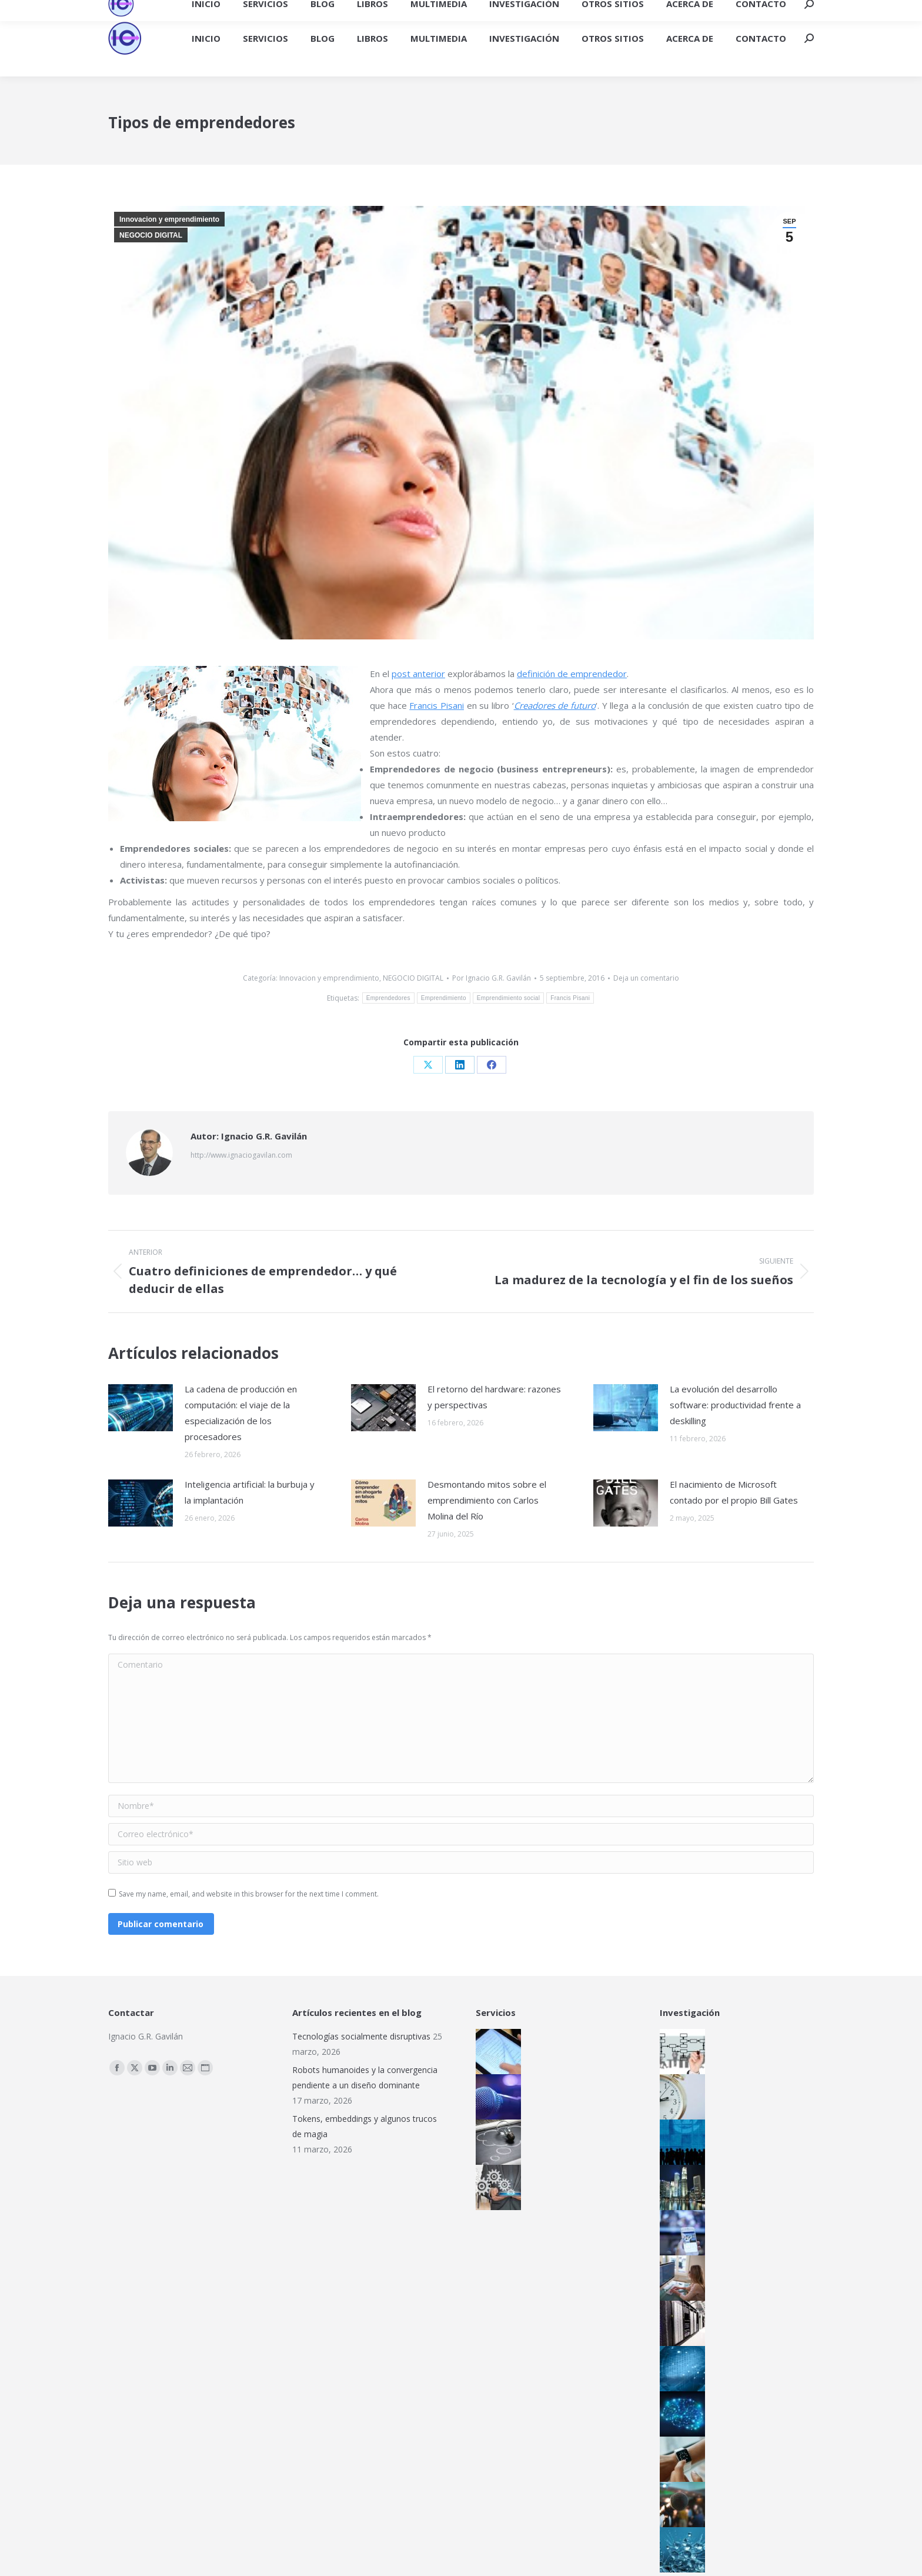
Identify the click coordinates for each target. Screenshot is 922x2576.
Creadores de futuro (555, 705)
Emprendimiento (443, 998)
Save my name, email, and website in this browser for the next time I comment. (249, 1894)
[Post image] (140, 1407)
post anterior (418, 673)
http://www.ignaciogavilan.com (241, 1155)
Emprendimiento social (508, 998)
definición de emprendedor (572, 673)
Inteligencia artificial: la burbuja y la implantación (250, 1492)
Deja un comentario (646, 978)
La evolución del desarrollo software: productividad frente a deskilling (735, 1405)
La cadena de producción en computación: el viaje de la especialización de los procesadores (241, 1412)
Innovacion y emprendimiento (169, 219)
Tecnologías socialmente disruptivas (361, 2036)
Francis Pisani (436, 705)
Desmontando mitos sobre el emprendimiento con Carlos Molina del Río (486, 1500)
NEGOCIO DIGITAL (150, 235)
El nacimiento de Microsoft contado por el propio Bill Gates (734, 1492)
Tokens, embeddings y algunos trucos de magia (364, 2126)
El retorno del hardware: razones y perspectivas (494, 1397)
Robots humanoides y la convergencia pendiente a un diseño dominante (364, 2077)
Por (491, 978)
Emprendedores (388, 998)
